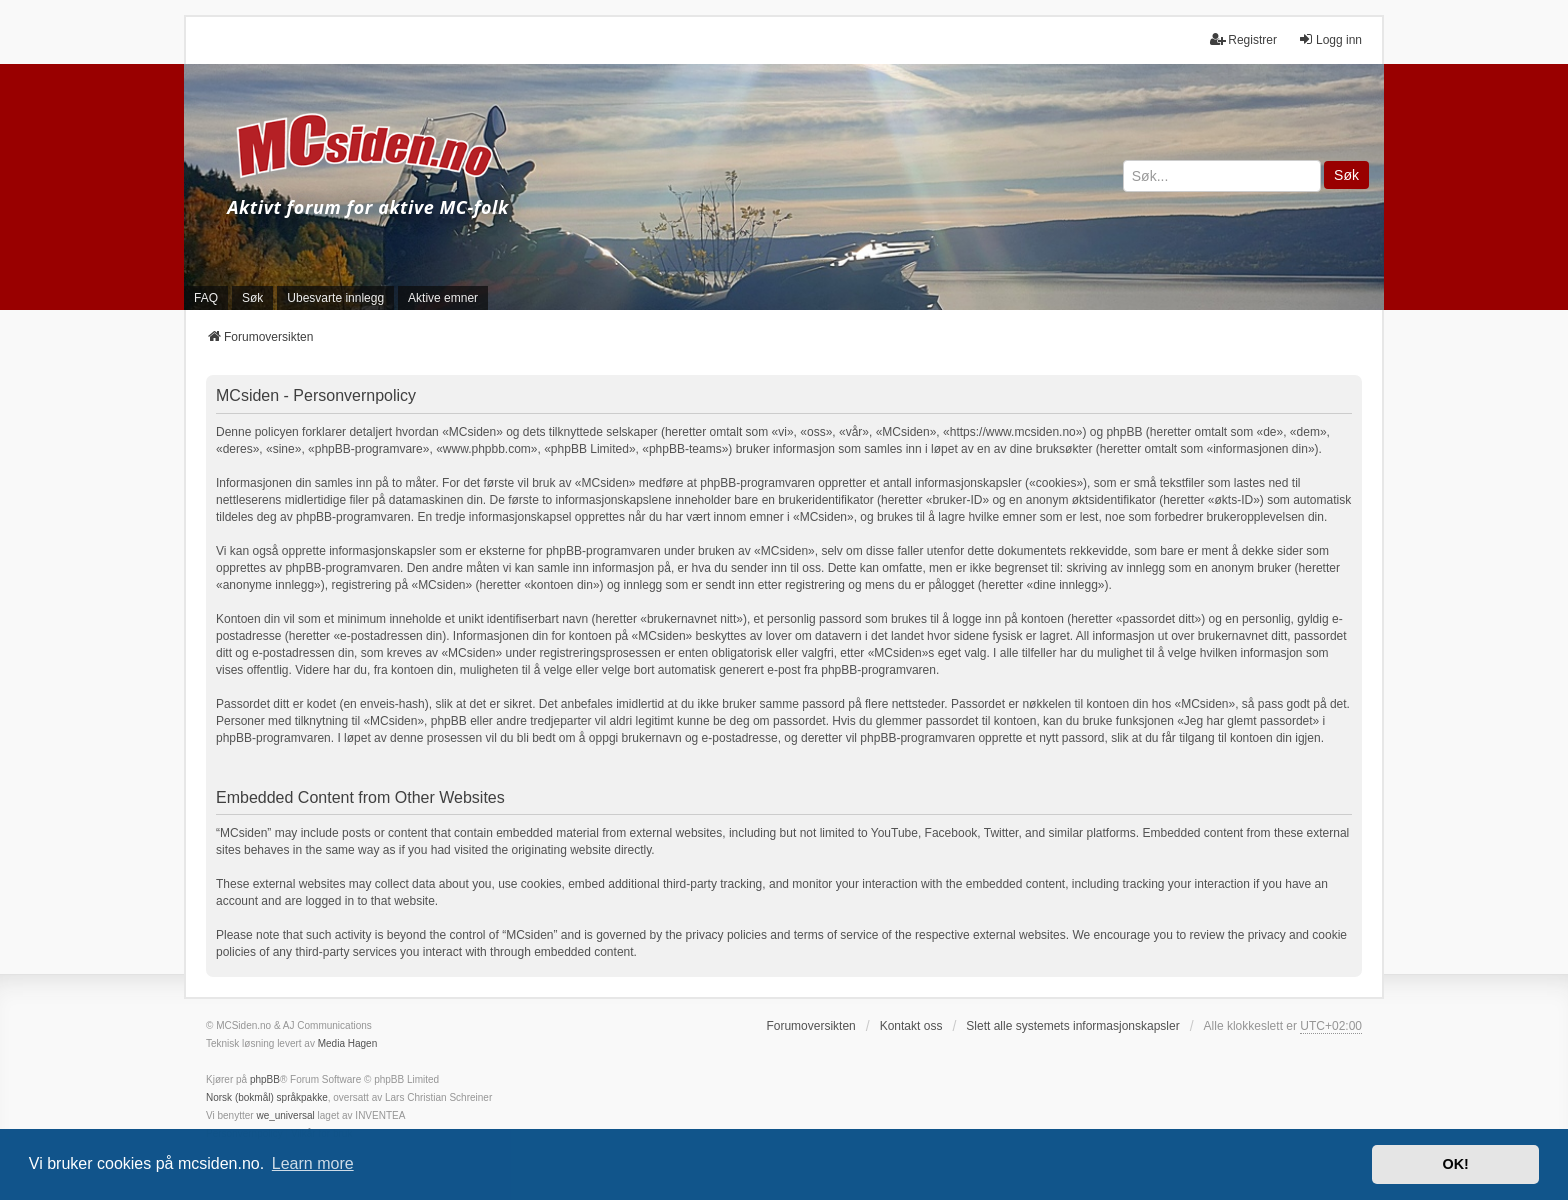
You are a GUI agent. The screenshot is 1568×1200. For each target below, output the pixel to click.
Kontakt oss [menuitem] (911, 1026)
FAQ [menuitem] (206, 298)
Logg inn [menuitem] (1330, 39)
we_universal (285, 1115)
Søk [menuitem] (252, 298)
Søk (1346, 175)
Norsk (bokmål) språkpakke (267, 1097)
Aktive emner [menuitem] (443, 298)
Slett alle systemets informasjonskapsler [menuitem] (1072, 1026)
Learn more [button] (313, 1163)
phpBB (265, 1079)
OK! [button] (1455, 1164)
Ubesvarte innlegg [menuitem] (335, 298)
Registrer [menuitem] (1243, 39)
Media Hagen (347, 1043)
